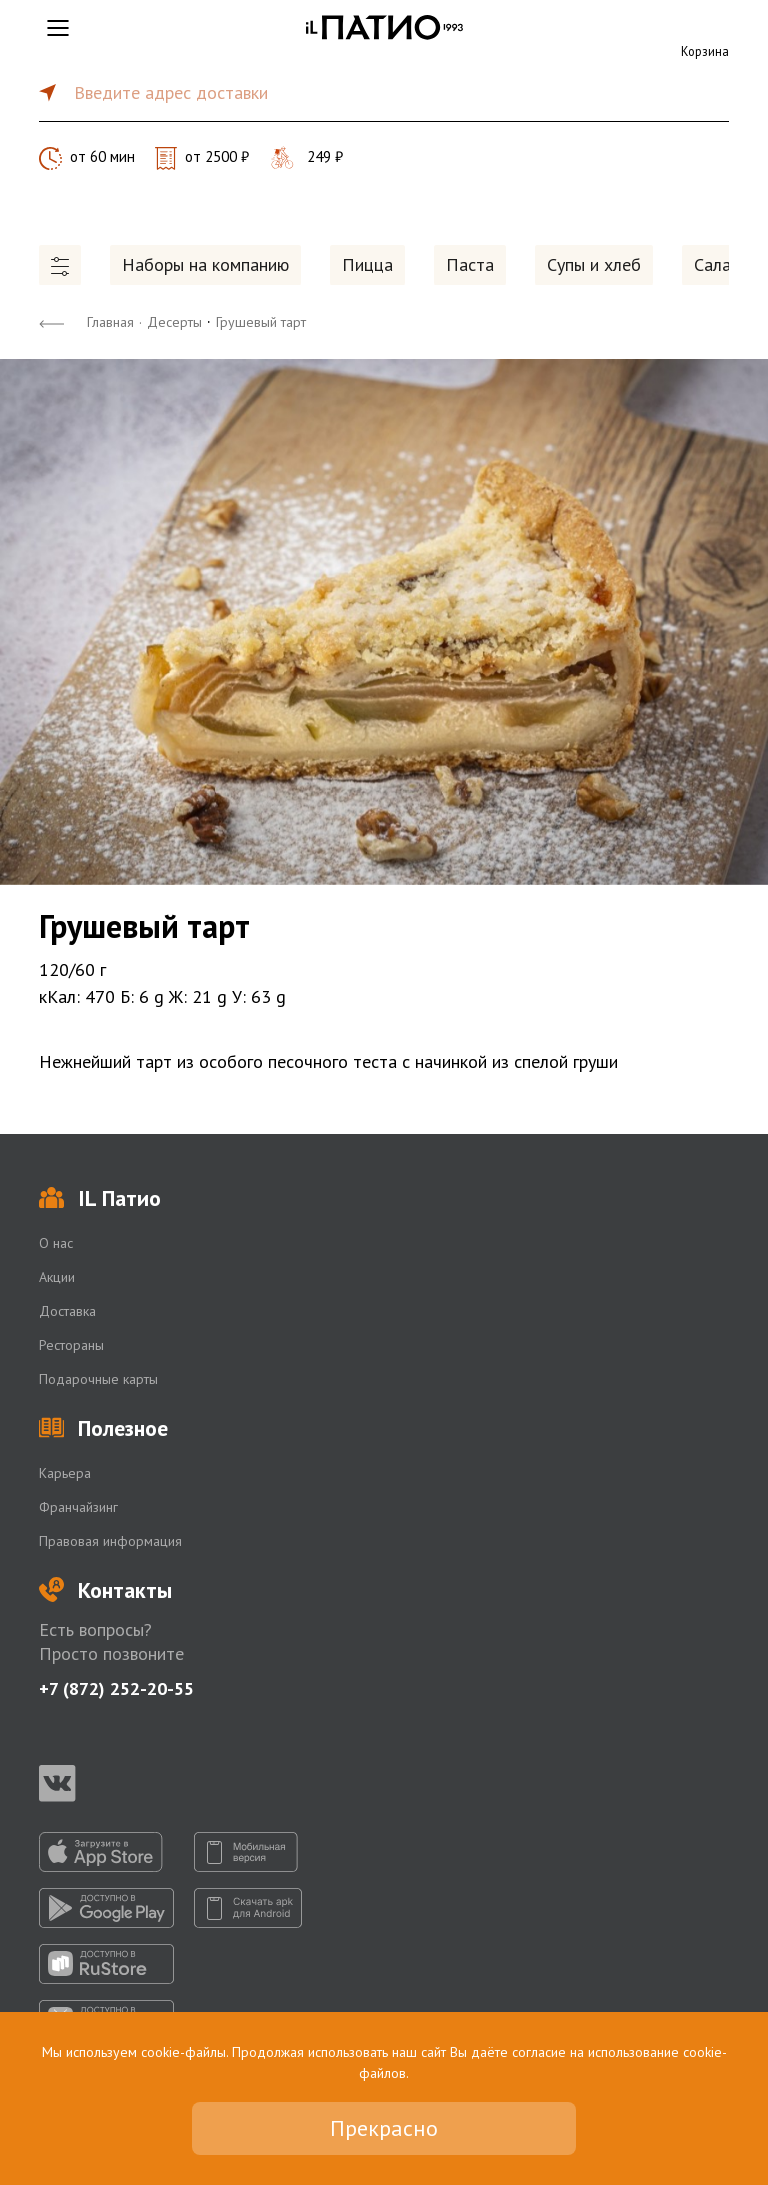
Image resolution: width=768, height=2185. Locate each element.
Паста (470, 264)
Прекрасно (384, 2128)
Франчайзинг (78, 1507)
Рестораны (71, 1345)
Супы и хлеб (594, 264)
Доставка (67, 1311)
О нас (56, 1243)
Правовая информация (110, 1541)
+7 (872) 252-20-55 (116, 1688)
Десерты (174, 322)
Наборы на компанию (205, 264)
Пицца (367, 264)
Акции (57, 1277)
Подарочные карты (98, 1379)
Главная (110, 322)
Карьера (65, 1473)
